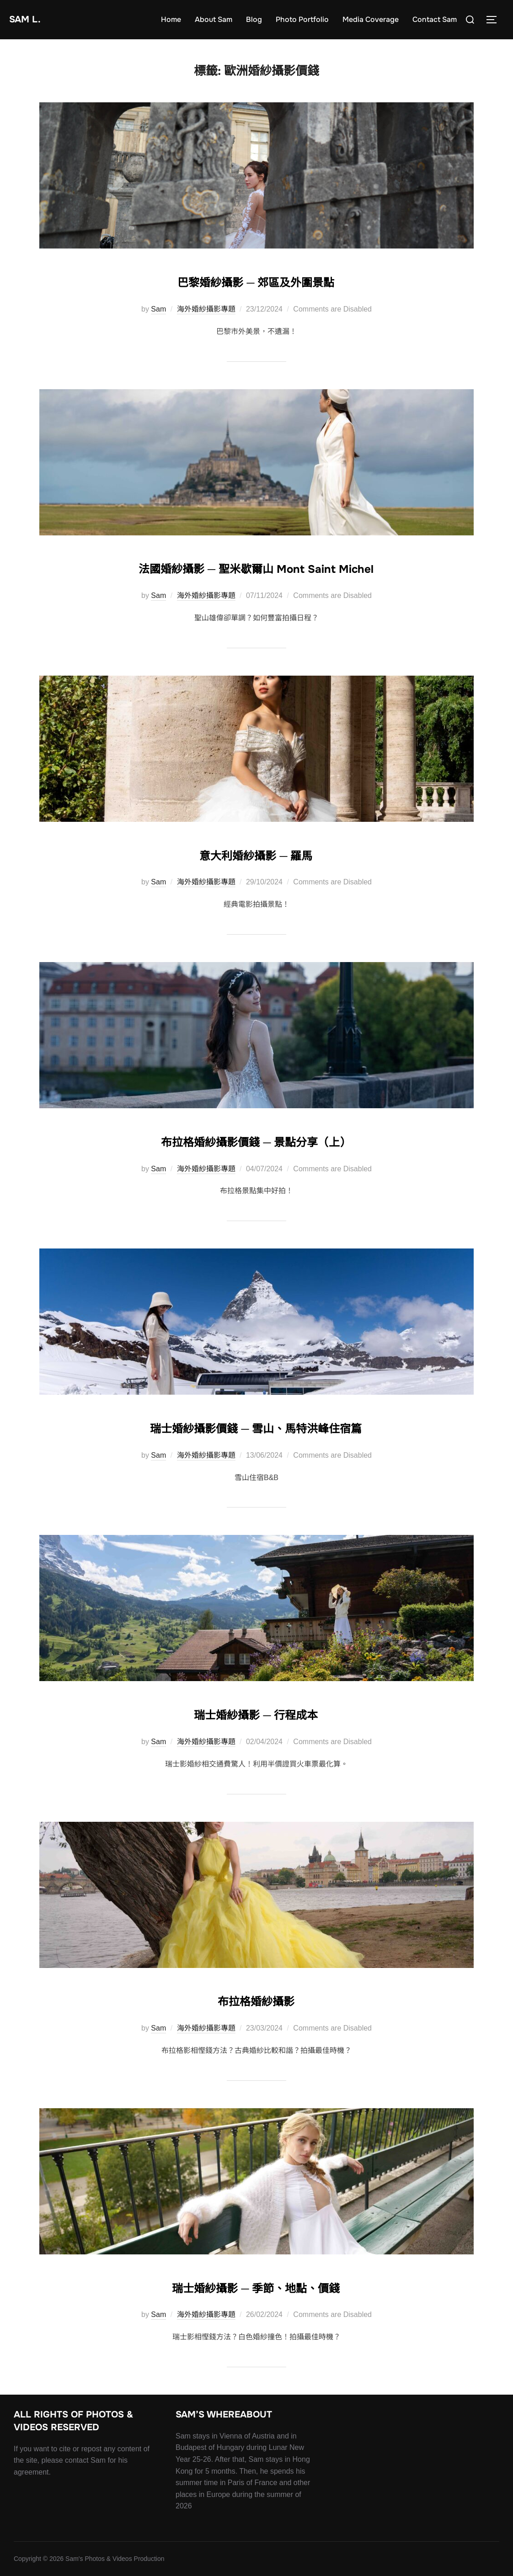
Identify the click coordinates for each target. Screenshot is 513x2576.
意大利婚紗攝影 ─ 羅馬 (256, 853)
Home (171, 19)
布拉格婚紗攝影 (256, 1999)
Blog (254, 19)
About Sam (213, 19)
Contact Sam (434, 19)
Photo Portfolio (302, 19)
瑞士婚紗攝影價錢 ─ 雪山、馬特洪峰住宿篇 (256, 1426)
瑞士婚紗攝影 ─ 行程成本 (256, 1712)
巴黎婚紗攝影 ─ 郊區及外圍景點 (256, 280)
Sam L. (29, 19)
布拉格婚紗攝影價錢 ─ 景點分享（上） (256, 1139)
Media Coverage (370, 19)
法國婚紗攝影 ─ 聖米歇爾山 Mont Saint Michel (256, 566)
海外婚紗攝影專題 (206, 309)
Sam (158, 309)
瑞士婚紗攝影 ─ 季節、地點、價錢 (256, 2286)
